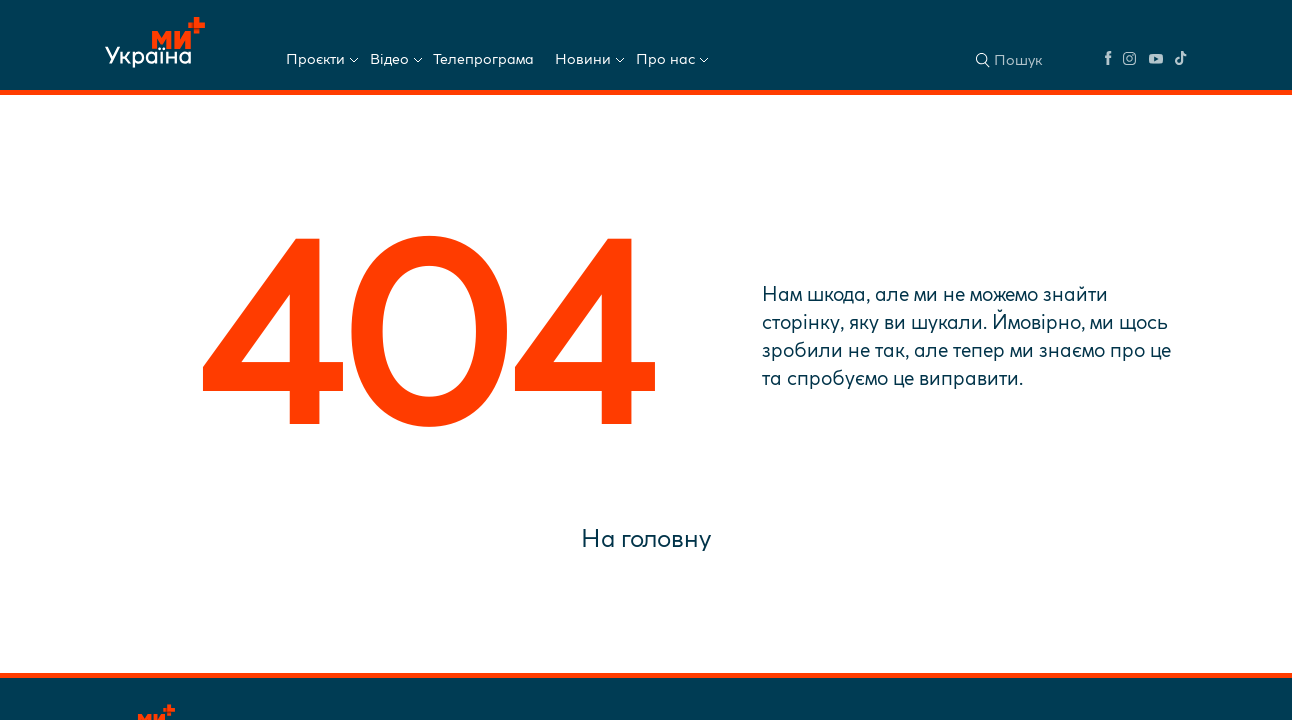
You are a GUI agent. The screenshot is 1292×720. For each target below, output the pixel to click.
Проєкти (315, 59)
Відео (389, 59)
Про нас (665, 59)
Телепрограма (483, 59)
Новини (583, 59)
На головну (646, 538)
